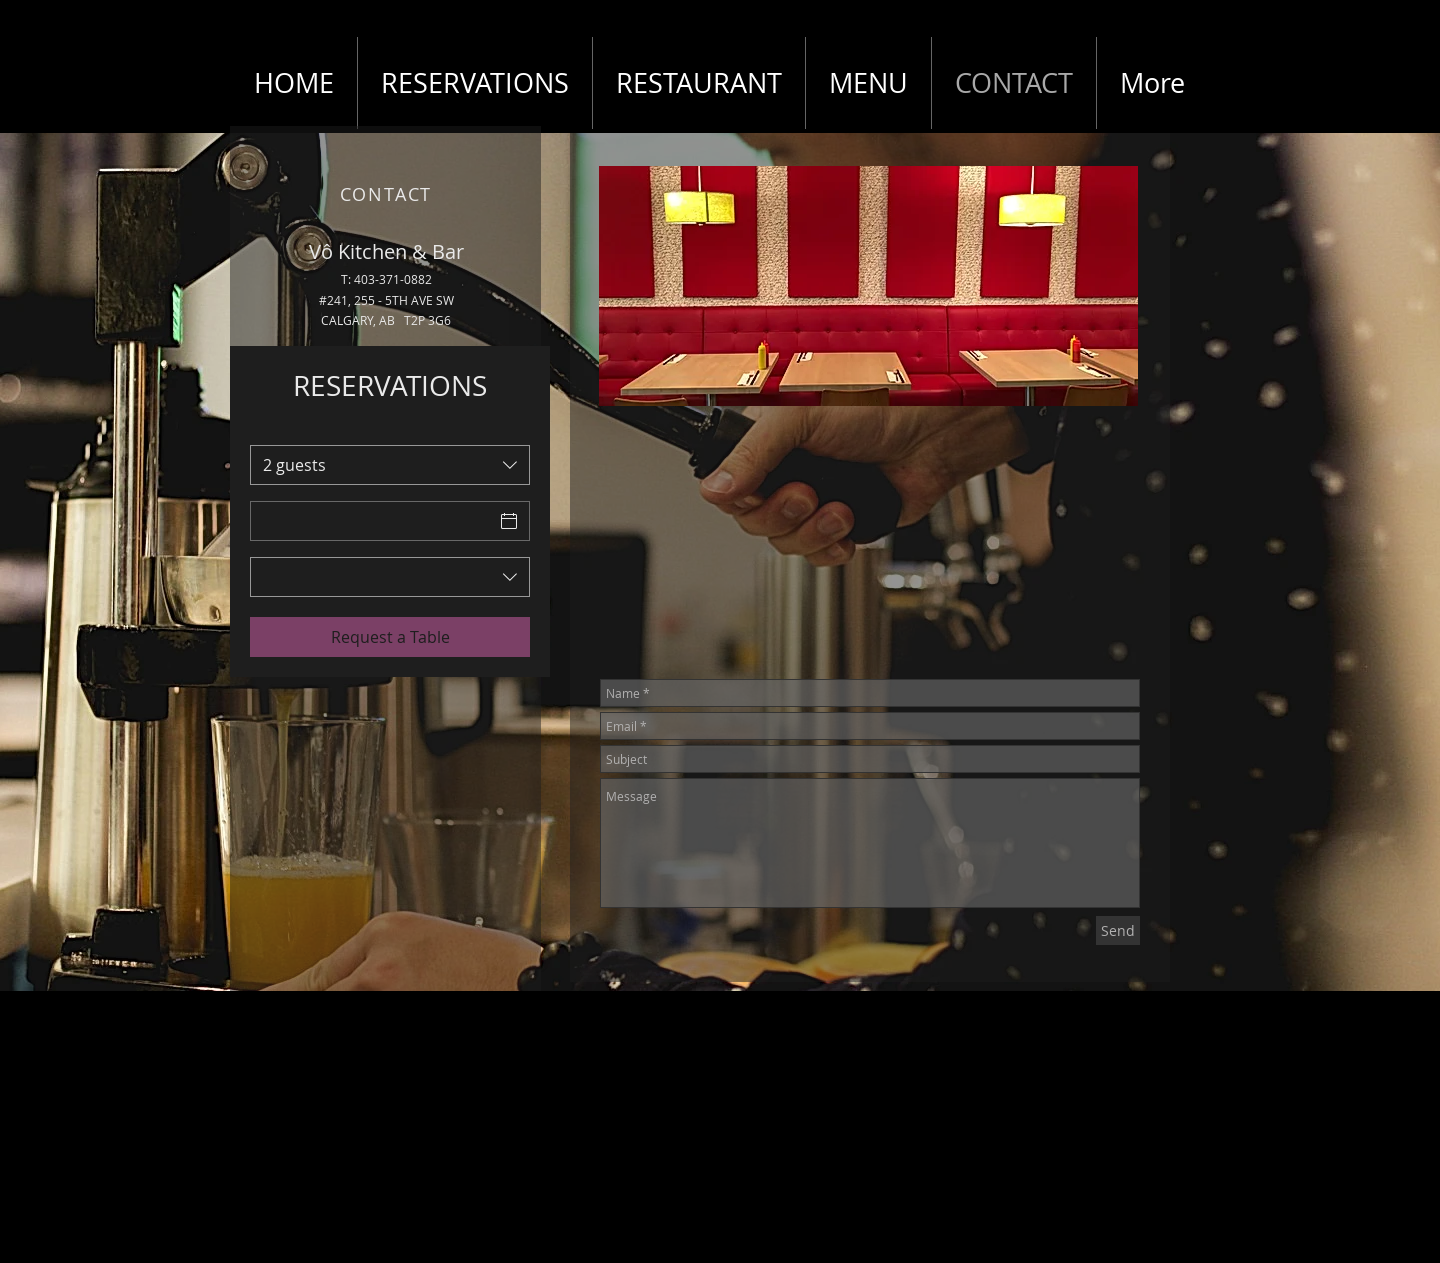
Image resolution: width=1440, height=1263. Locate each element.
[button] (868, 286)
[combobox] (390, 465)
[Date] (372, 521)
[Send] (1118, 930)
